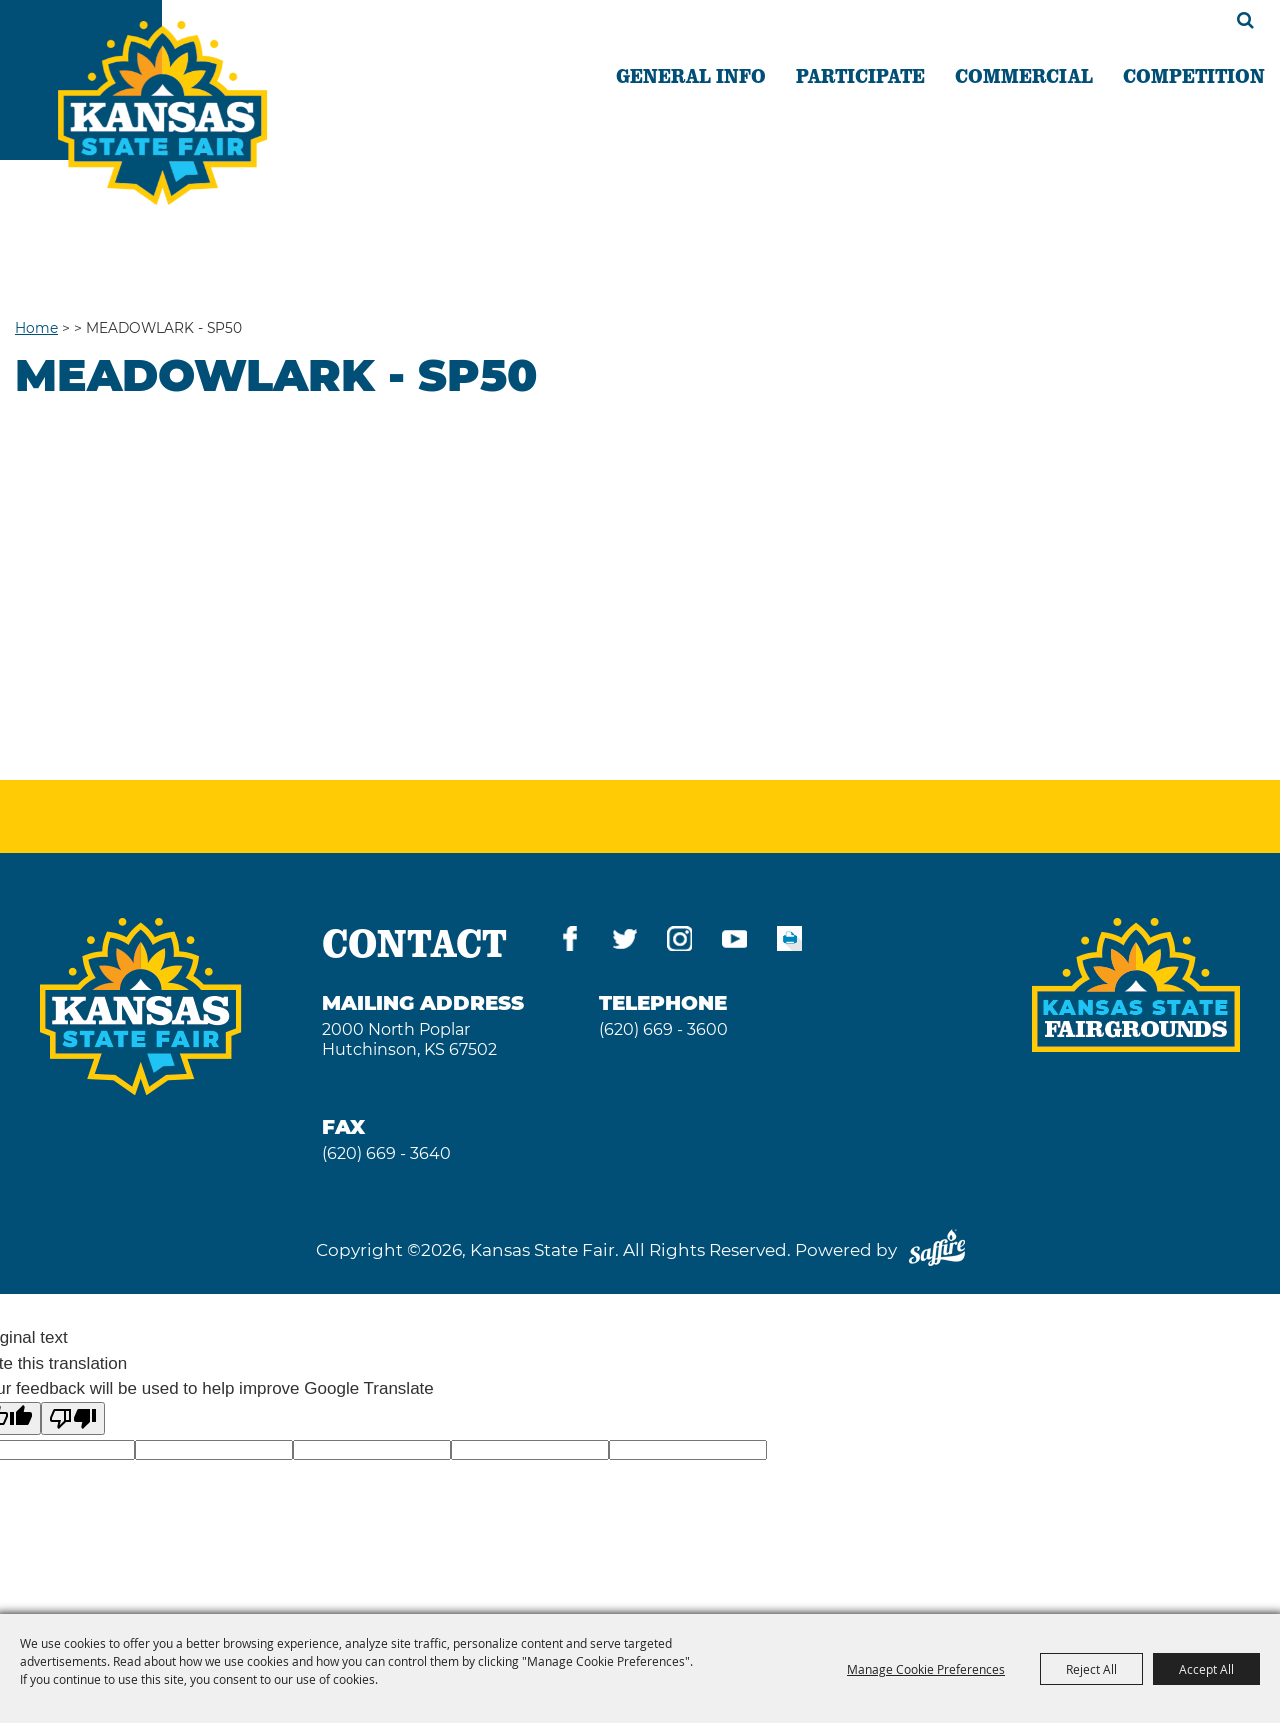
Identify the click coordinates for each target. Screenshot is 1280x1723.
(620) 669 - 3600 (663, 1029)
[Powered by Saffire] (937, 1250)
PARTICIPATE (860, 75)
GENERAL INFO (691, 75)
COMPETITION (1194, 75)
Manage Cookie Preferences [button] (926, 1669)
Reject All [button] (1091, 1669)
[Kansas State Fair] (162, 113)
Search (1245, 20)
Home (36, 328)
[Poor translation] (73, 1418)
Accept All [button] (1206, 1669)
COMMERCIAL (1024, 75)
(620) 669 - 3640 (386, 1153)
